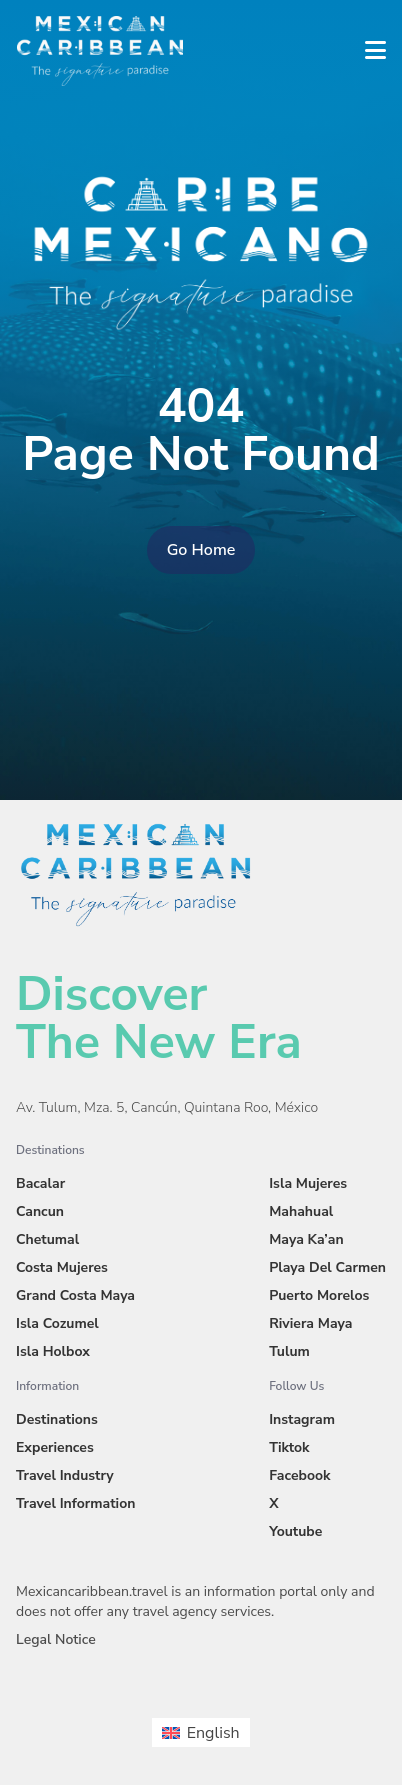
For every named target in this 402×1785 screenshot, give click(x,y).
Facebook (299, 1475)
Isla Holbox (53, 1351)
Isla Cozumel (57, 1323)
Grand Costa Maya (75, 1295)
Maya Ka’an (306, 1239)
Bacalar (40, 1183)
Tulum (289, 1351)
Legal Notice (56, 1639)
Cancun (40, 1211)
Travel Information (75, 1503)
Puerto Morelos (319, 1295)
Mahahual (301, 1211)
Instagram (302, 1419)
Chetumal (47, 1239)
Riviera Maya (310, 1323)
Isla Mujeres (308, 1183)
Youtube (295, 1531)
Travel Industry (65, 1475)
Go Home (201, 550)
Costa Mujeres (62, 1267)
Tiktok (289, 1447)
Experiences (55, 1447)
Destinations (57, 1419)
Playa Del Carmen (327, 1267)
